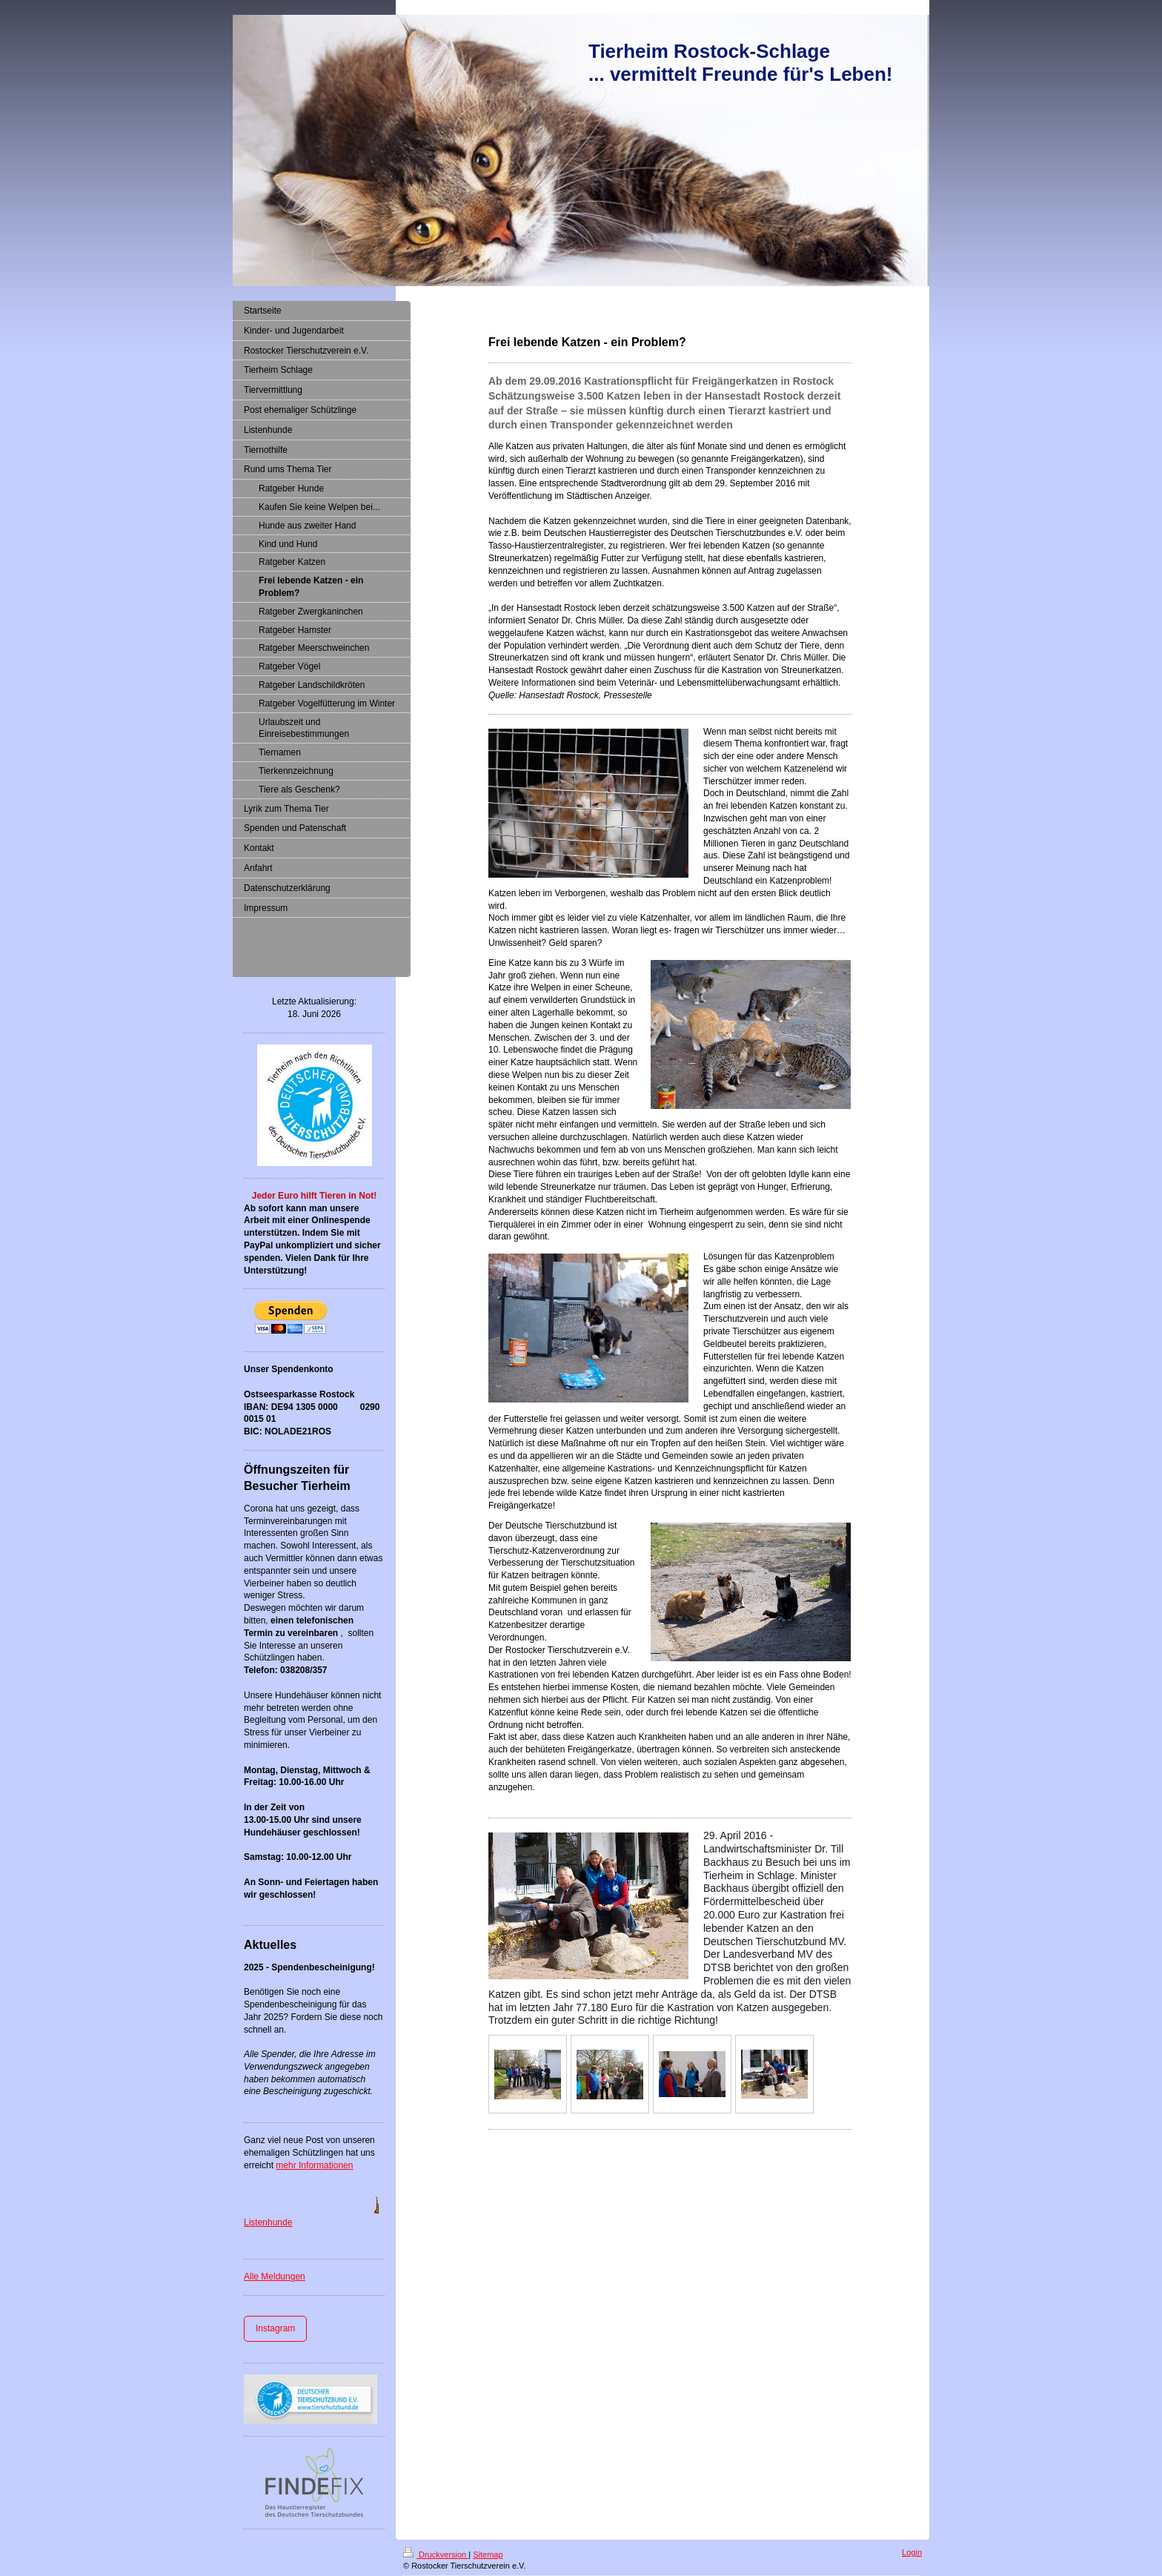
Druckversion (435, 2554)
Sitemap (487, 2554)
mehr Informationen (314, 2165)
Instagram (275, 2328)
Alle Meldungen (274, 2276)
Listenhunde (268, 2222)
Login (912, 2552)
